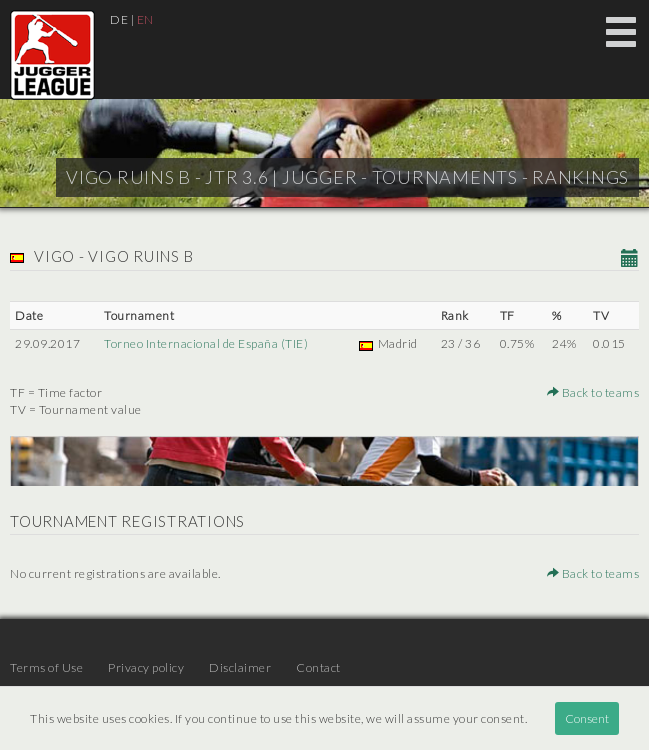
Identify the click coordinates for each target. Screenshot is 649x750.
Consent (587, 718)
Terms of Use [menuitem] (46, 667)
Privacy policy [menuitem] (146, 667)
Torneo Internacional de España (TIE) (206, 343)
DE (119, 19)
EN (145, 19)
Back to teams (593, 392)
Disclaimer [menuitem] (240, 667)
